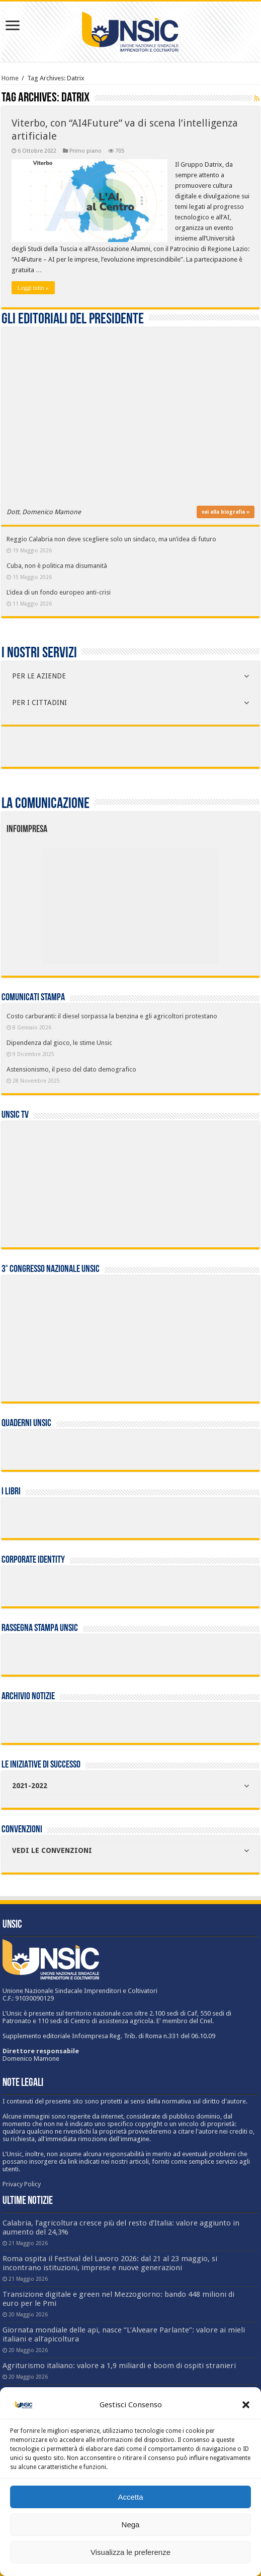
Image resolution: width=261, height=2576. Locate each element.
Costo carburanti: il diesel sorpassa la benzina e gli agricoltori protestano (112, 1016)
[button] (246, 2405)
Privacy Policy (22, 2184)
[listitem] (167, 901)
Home (10, 78)
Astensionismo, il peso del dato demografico (71, 1069)
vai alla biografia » (225, 512)
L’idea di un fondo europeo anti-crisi (59, 592)
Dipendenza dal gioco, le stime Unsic (59, 1042)
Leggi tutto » (33, 287)
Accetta (130, 2497)
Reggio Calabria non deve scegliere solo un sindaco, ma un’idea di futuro (111, 539)
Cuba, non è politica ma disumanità (57, 565)
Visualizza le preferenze (130, 2552)
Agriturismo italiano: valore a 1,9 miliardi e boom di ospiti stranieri (119, 2365)
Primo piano (85, 151)
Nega (131, 2524)
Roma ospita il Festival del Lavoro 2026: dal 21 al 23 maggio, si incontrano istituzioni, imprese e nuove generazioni (110, 2263)
